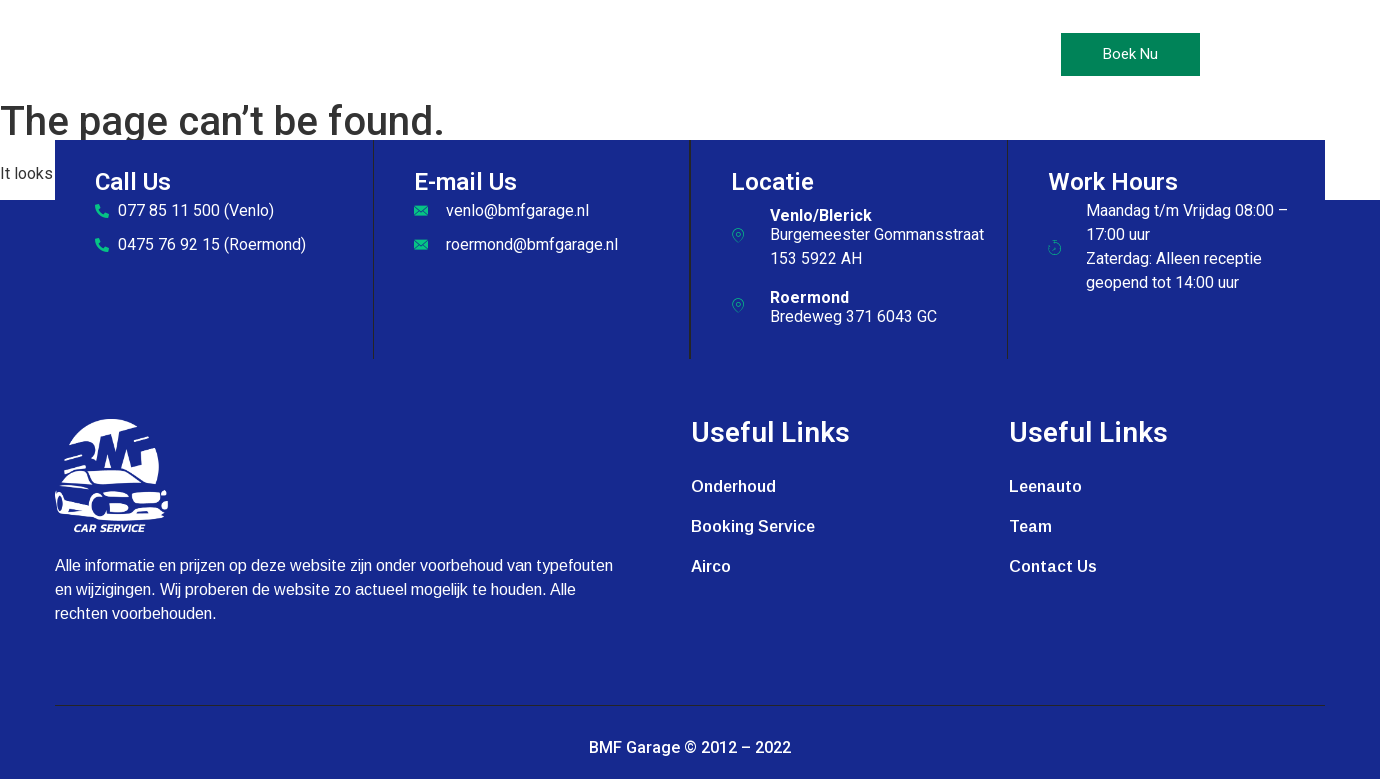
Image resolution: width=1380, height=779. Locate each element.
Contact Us (899, 55)
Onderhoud (503, 55)
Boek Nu (1130, 54)
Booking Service (753, 526)
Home (403, 55)
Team (1030, 526)
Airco (603, 55)
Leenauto (696, 55)
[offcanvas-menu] (1240, 55)
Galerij (794, 55)
